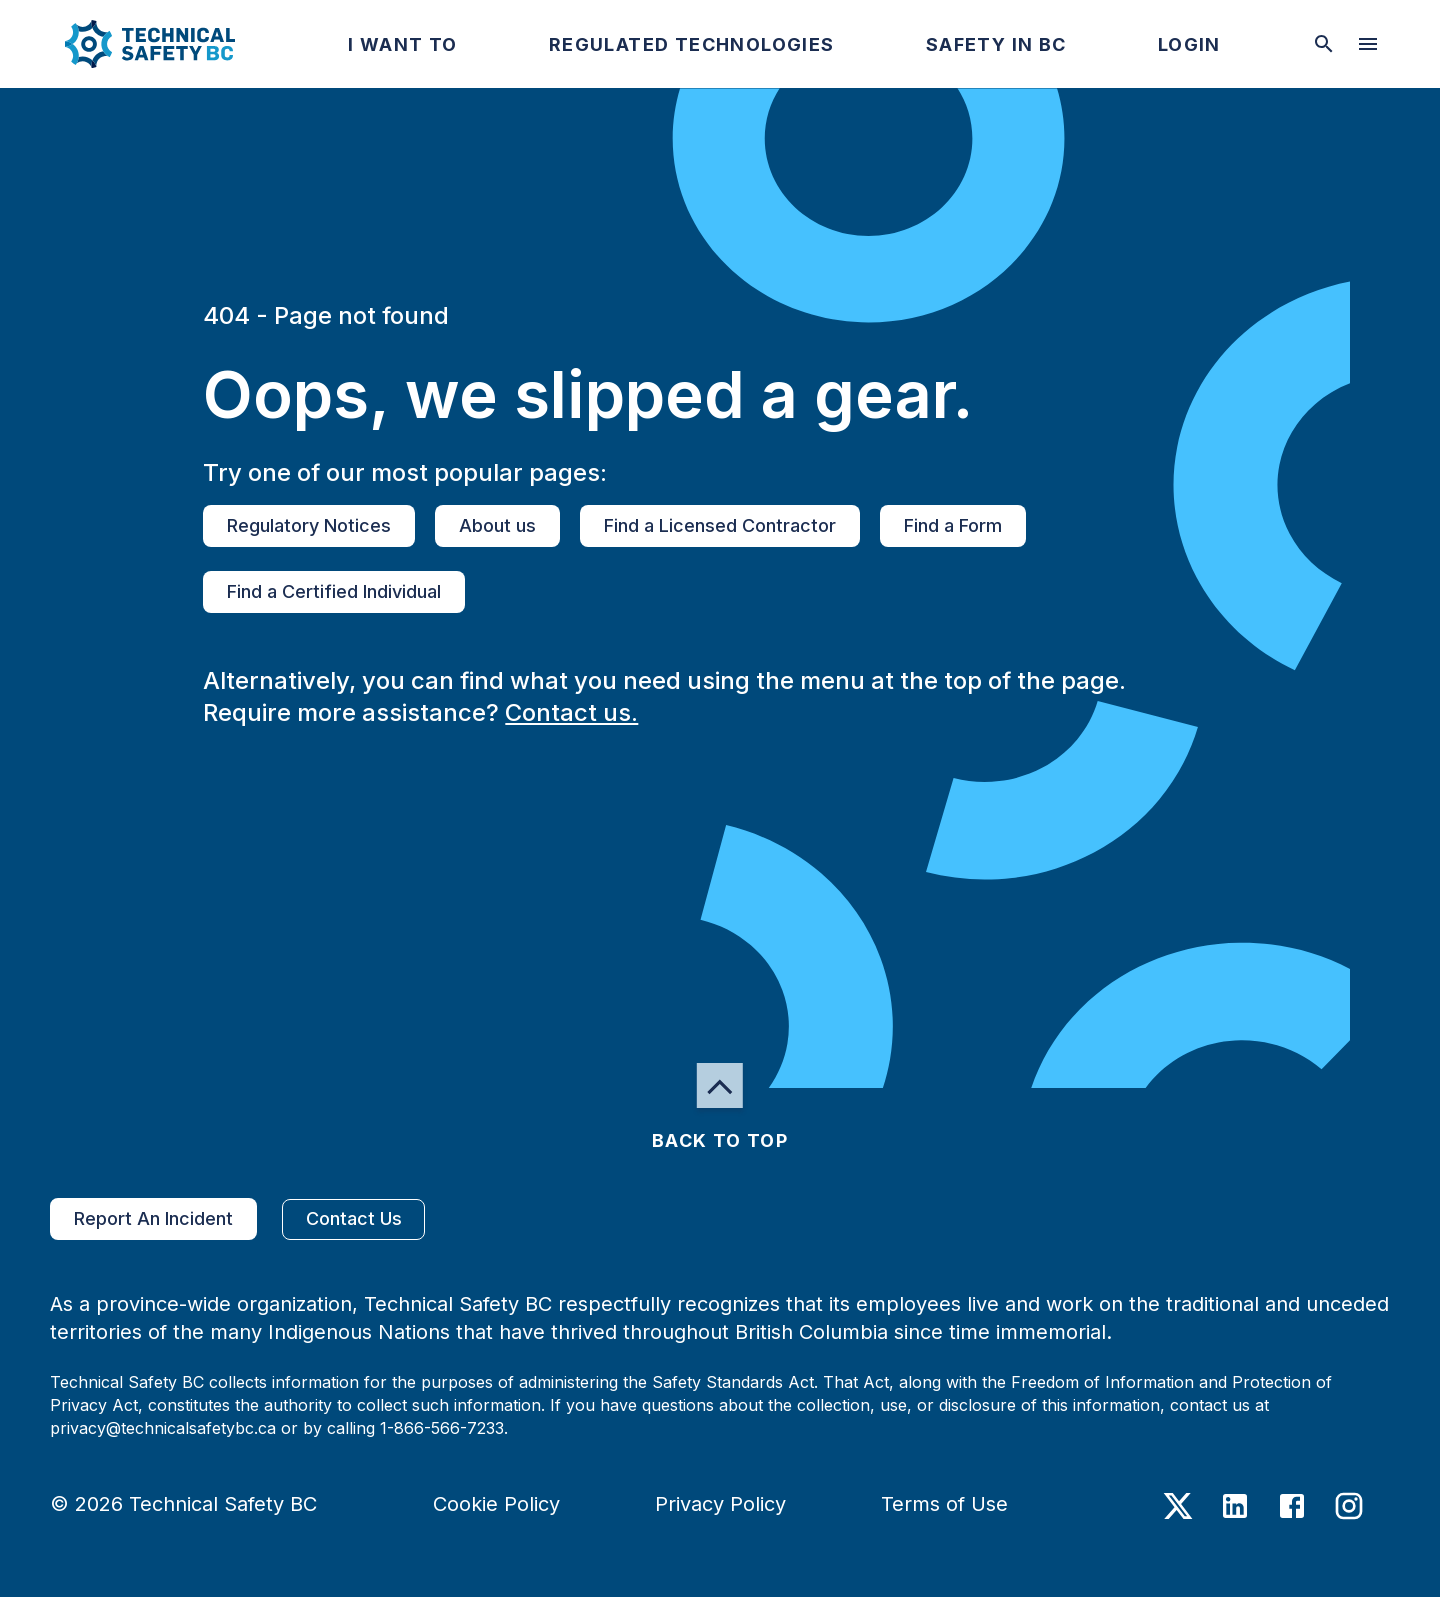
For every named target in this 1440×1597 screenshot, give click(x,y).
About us (497, 526)
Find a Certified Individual (334, 592)
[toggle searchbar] (1324, 44)
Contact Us (353, 1219)
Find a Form (953, 526)
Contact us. (571, 712)
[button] (133, 44)
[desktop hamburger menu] (1368, 44)
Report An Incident (153, 1219)
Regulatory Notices (309, 526)
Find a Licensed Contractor (720, 526)
